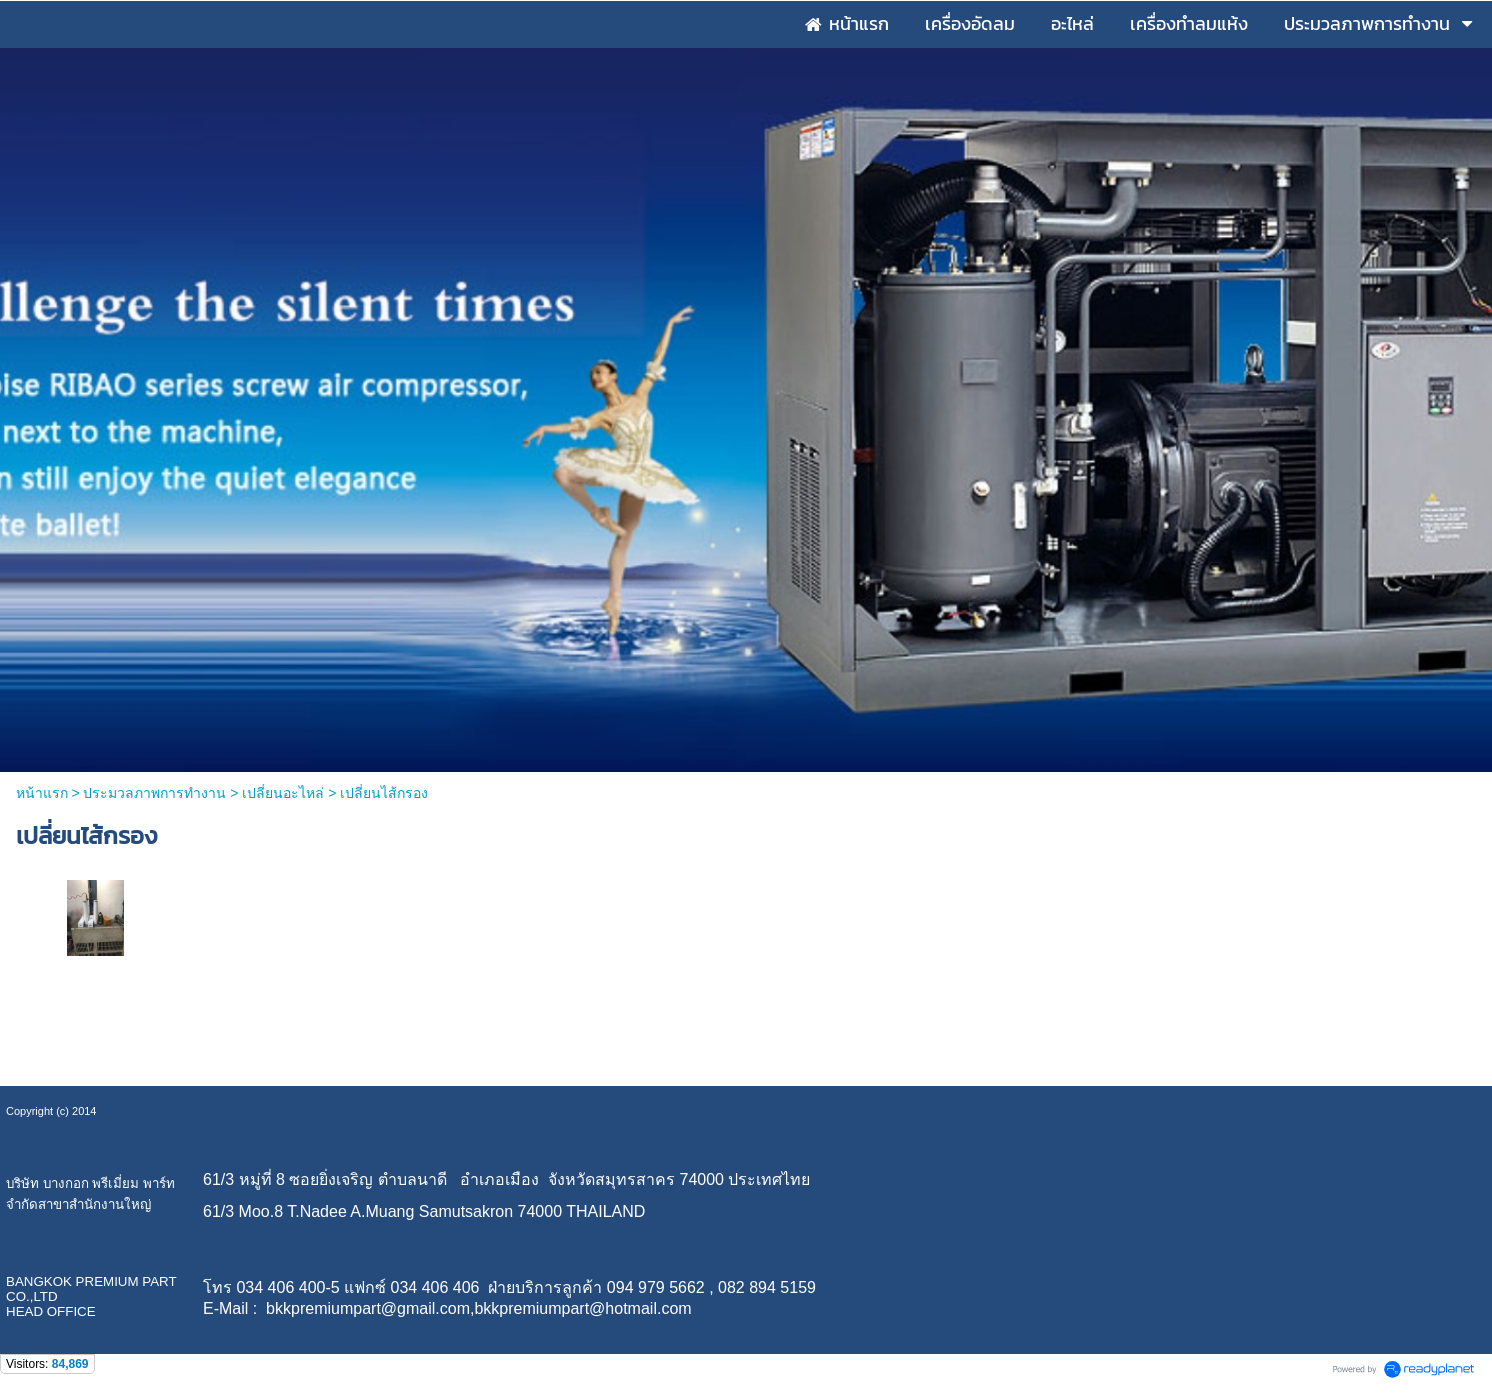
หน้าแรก (42, 793)
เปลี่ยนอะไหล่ (283, 793)
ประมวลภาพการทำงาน (154, 793)
